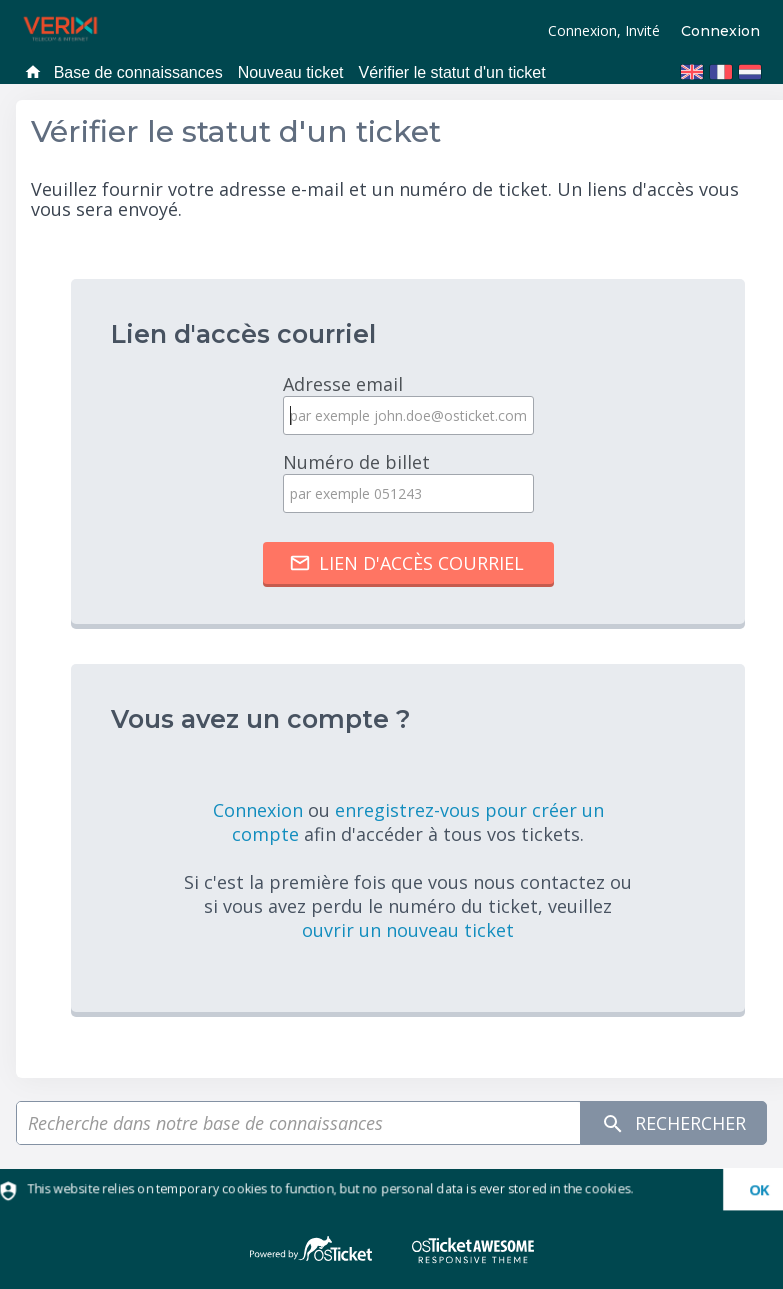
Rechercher (673, 1123)
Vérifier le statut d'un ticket (452, 72)
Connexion (720, 31)
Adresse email (408, 403)
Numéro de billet (408, 481)
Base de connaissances (138, 72)
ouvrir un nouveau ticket (408, 930)
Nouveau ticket (291, 72)
